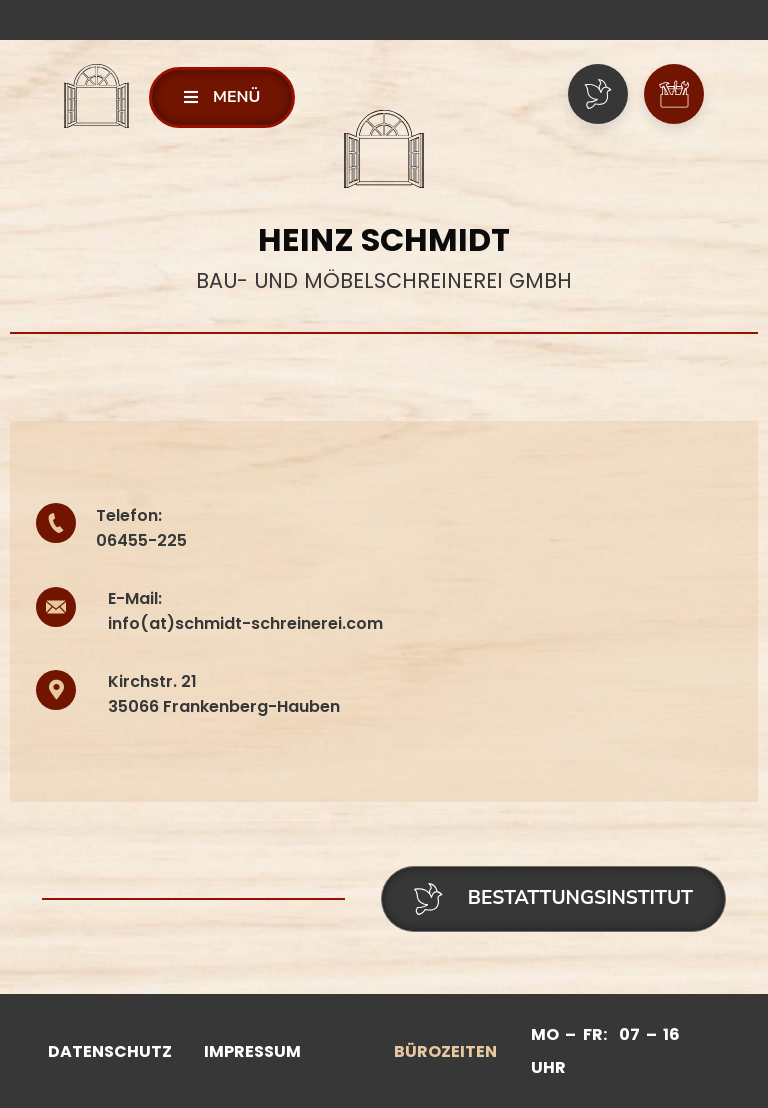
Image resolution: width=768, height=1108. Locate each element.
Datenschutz (110, 1051)
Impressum (252, 1051)
